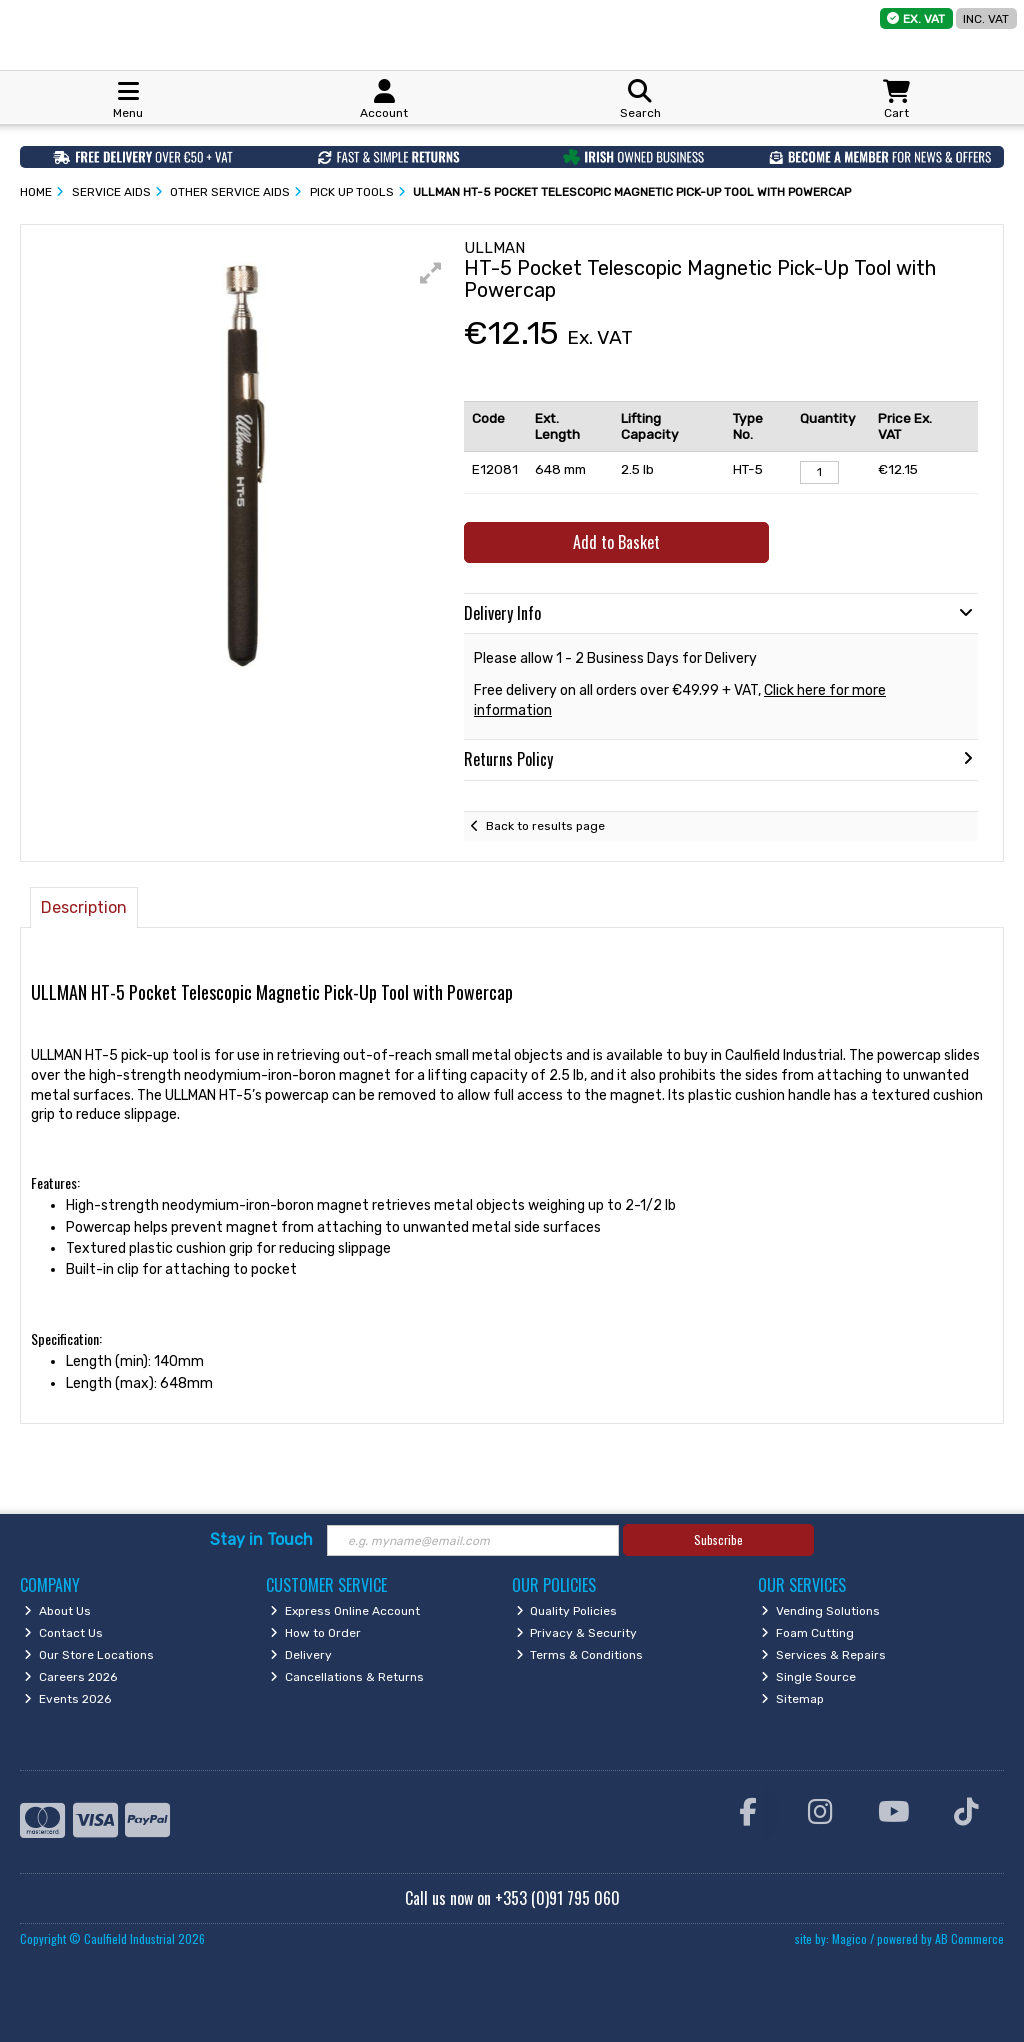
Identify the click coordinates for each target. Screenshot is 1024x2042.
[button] (431, 273)
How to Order (315, 1633)
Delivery (301, 1655)
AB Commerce (969, 1938)
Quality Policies (567, 1611)
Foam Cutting (807, 1633)
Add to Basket (616, 542)
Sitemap (792, 1699)
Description (84, 907)
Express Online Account (345, 1611)
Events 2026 (67, 1699)
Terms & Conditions (580, 1655)
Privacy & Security (577, 1633)
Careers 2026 (70, 1677)
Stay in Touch (261, 1539)
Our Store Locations (89, 1655)
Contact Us (63, 1633)
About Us (57, 1611)
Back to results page (545, 826)
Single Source (808, 1677)
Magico (849, 1938)
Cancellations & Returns (347, 1677)
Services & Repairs (823, 1655)
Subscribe (718, 1539)
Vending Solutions (820, 1611)
